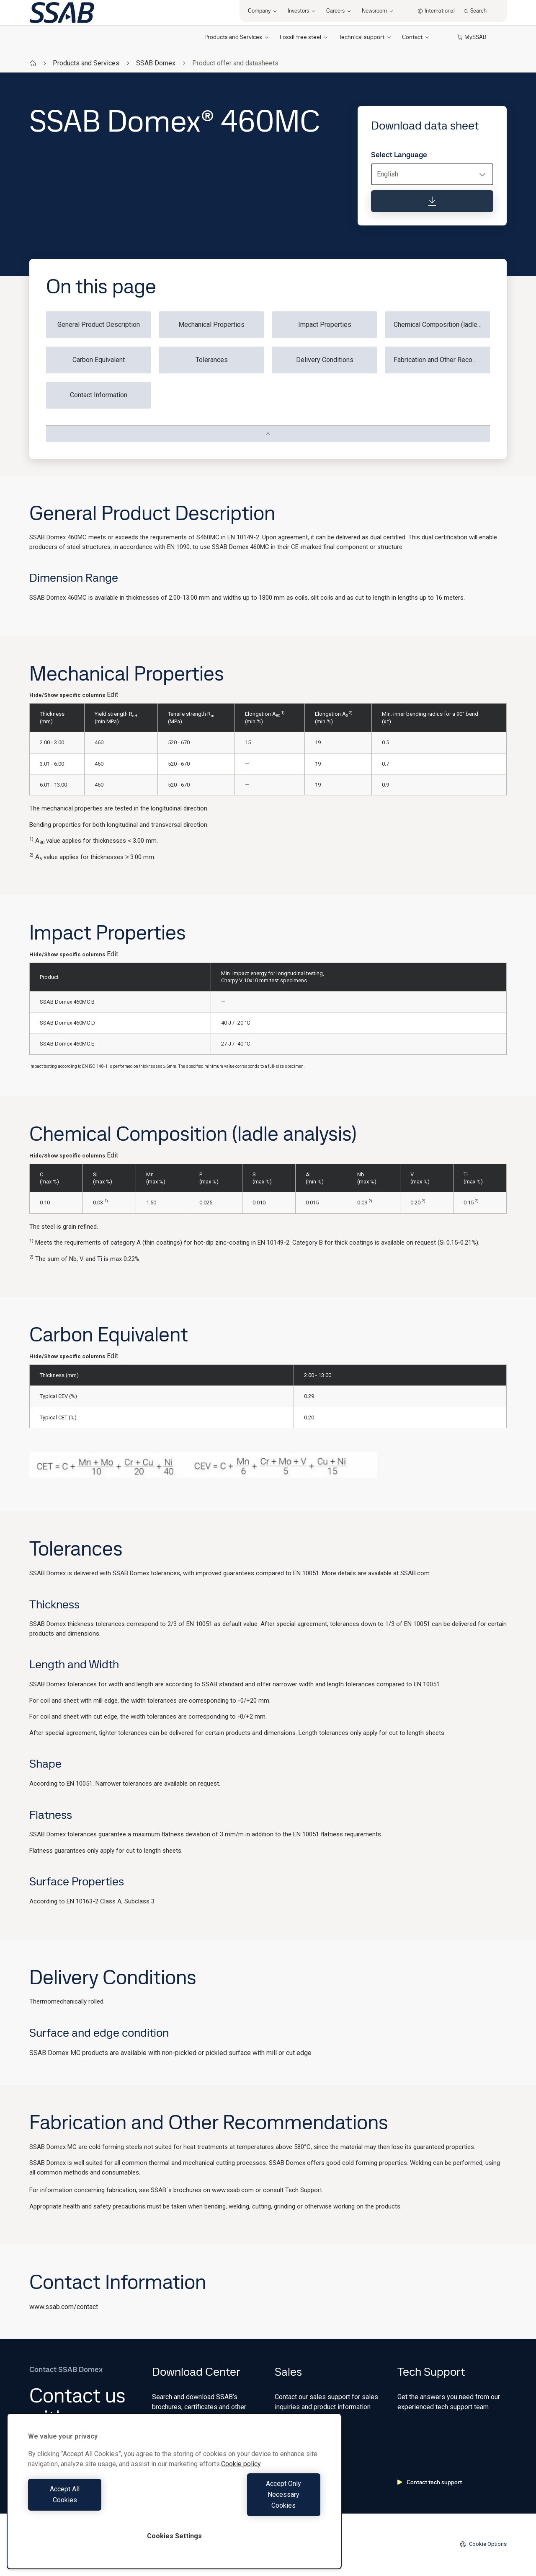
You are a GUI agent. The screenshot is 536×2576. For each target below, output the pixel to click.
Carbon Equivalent (98, 360)
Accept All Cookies (99, 2505)
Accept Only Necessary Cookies (249, 2505)
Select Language (399, 154)
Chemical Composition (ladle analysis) (442, 325)
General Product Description (98, 325)
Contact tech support (429, 2482)
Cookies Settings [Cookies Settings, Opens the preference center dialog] (174, 2536)
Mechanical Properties (211, 325)
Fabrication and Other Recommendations (442, 360)
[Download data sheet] (432, 201)
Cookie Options (483, 2544)
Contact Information (98, 395)
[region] (174, 2502)
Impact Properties (324, 325)
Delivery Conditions (324, 360)
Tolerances (212, 360)
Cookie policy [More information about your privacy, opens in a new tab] (241, 2486)
